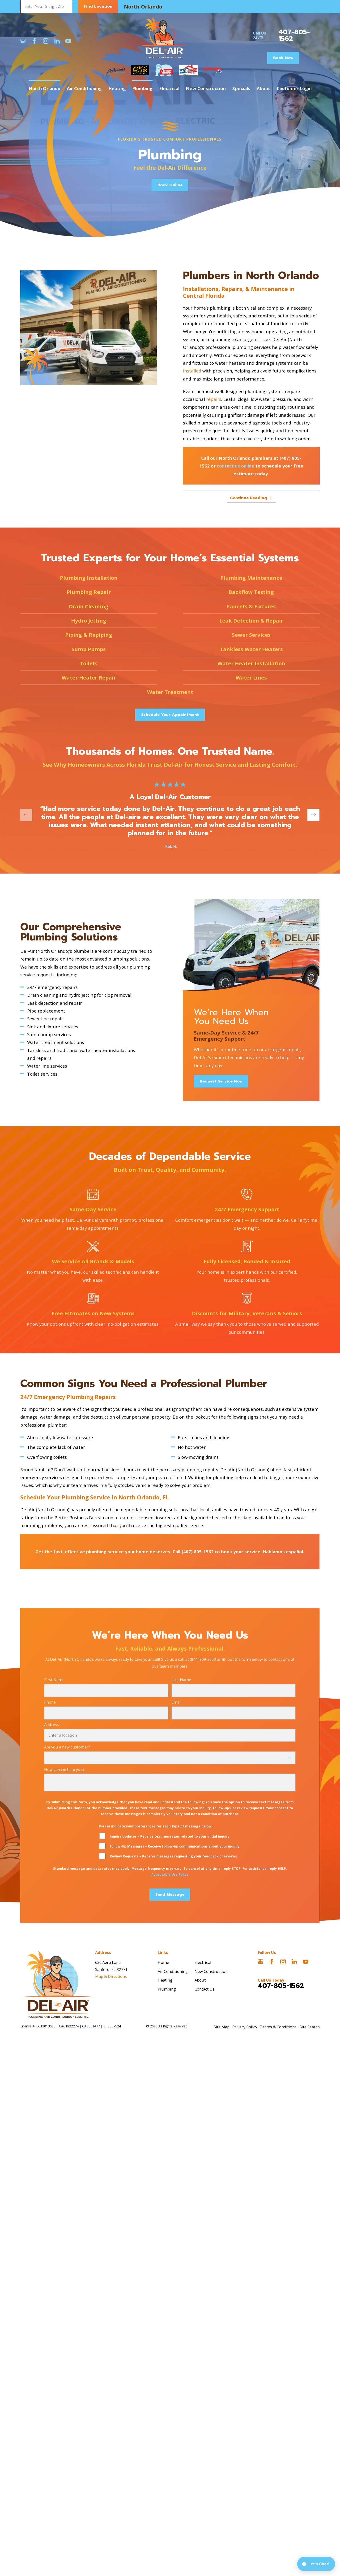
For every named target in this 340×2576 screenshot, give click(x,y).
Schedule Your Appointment (170, 715)
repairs (213, 399)
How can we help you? (64, 1769)
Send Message (170, 1894)
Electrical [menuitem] (169, 88)
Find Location (98, 6)
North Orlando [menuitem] (44, 88)
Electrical (203, 1962)
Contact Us (204, 1989)
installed (192, 371)
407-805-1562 (294, 35)
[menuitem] (222, 2026)
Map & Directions (111, 1976)
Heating (165, 1980)
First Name (54, 1679)
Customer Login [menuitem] (294, 88)
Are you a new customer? (67, 1747)
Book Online (170, 185)
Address (51, 1724)
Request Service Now (221, 1081)
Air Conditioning (173, 1971)
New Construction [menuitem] (206, 88)
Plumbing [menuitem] (142, 88)
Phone (50, 1702)
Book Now (283, 58)
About (200, 1980)
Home (163, 1962)
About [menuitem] (263, 88)
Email (176, 1702)
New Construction (211, 1971)
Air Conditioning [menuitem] (84, 88)
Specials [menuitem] (241, 88)
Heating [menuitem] (117, 88)
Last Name (181, 1679)
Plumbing (167, 1989)
